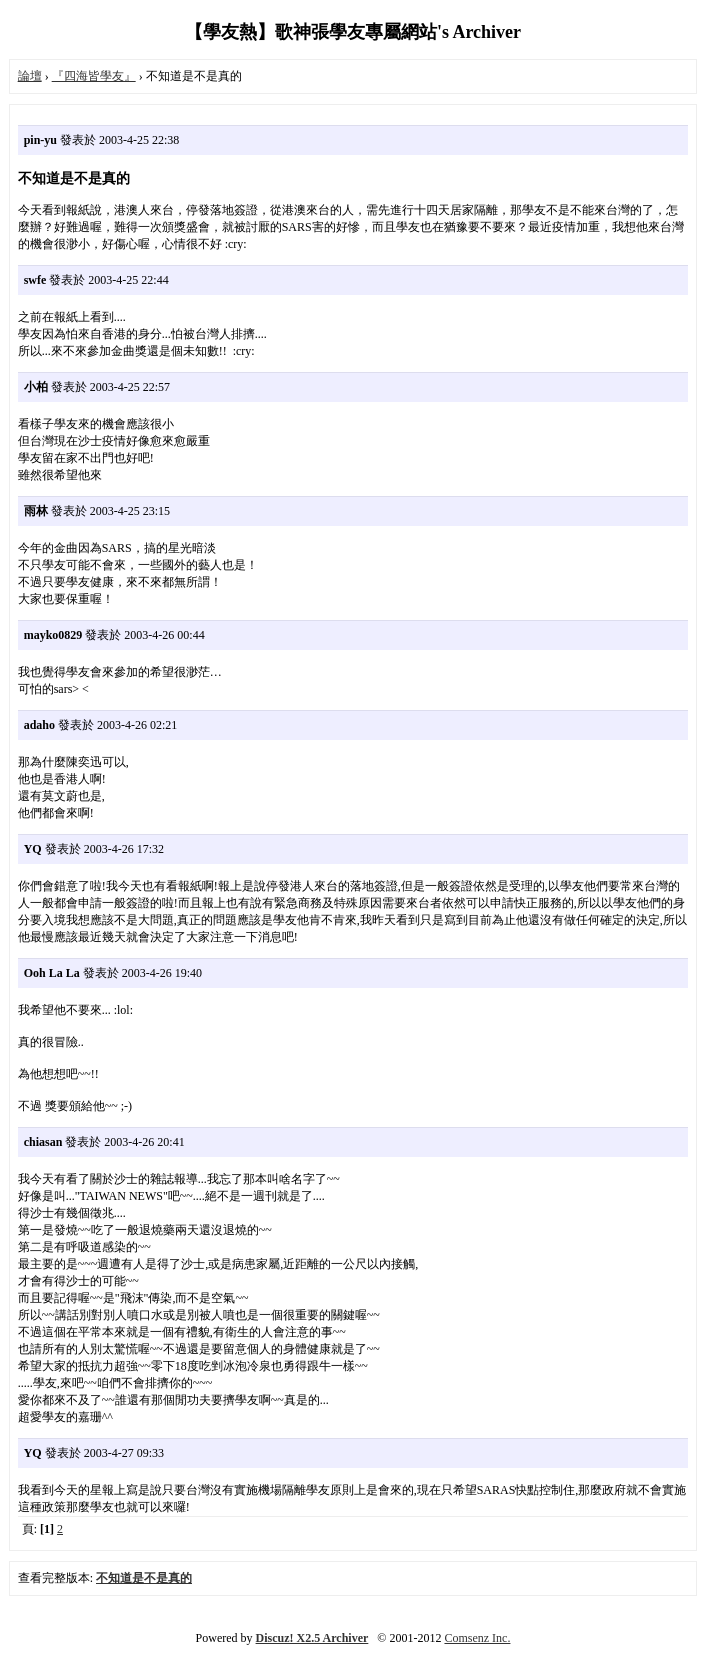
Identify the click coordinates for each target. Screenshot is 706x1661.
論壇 (30, 76)
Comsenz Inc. (477, 1638)
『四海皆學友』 (94, 76)
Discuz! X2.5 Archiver (312, 1638)
